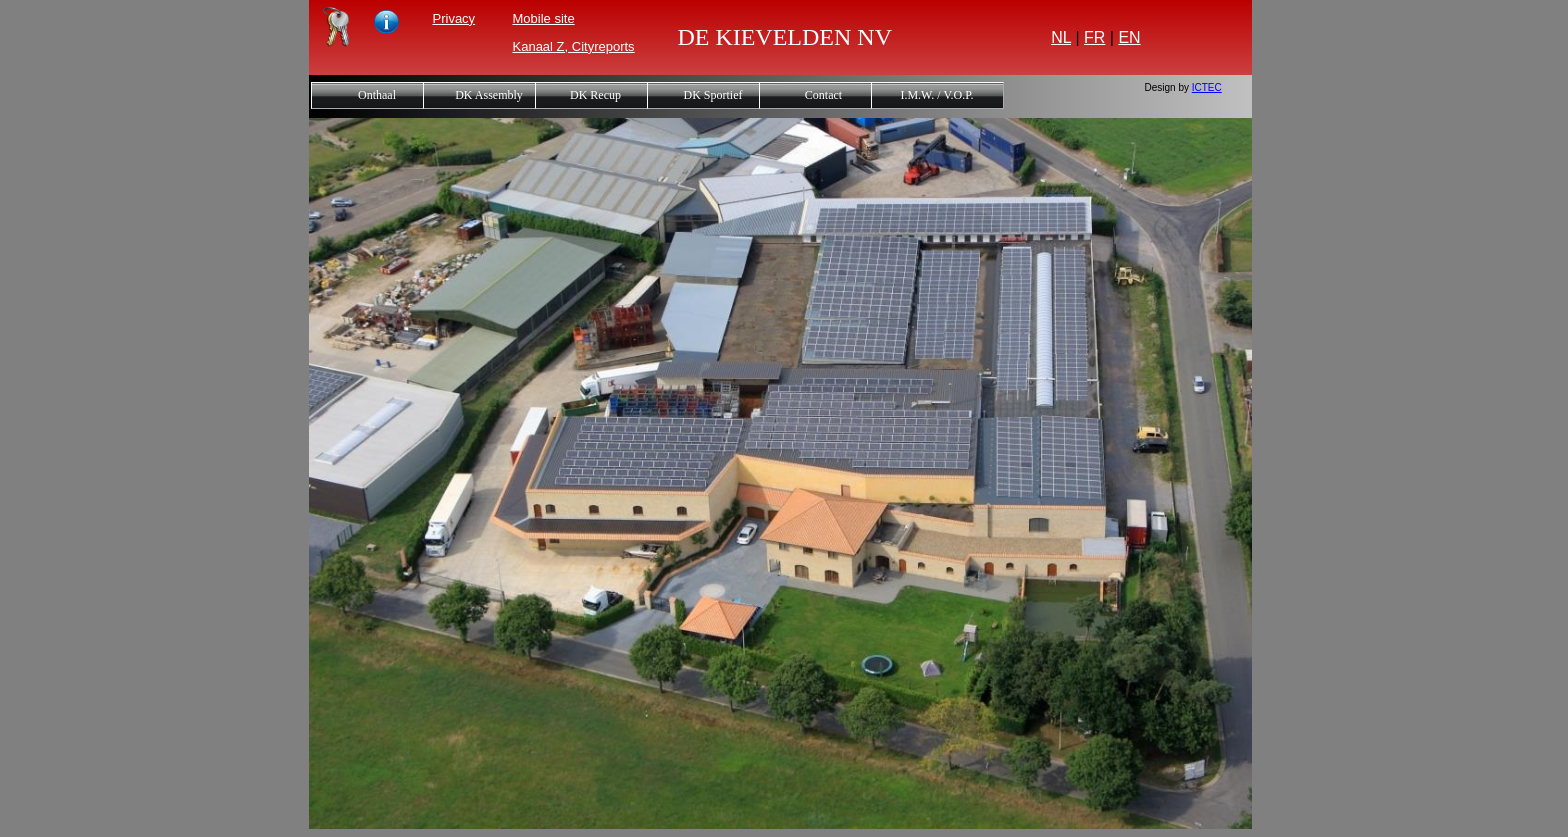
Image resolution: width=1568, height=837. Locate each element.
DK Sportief (713, 95)
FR (1094, 37)
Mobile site (544, 18)
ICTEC (1207, 87)
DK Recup (595, 95)
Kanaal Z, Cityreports (574, 46)
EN (1129, 37)
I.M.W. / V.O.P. (936, 95)
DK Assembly (489, 95)
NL (1061, 37)
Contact (823, 95)
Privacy (454, 18)
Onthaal (377, 95)
